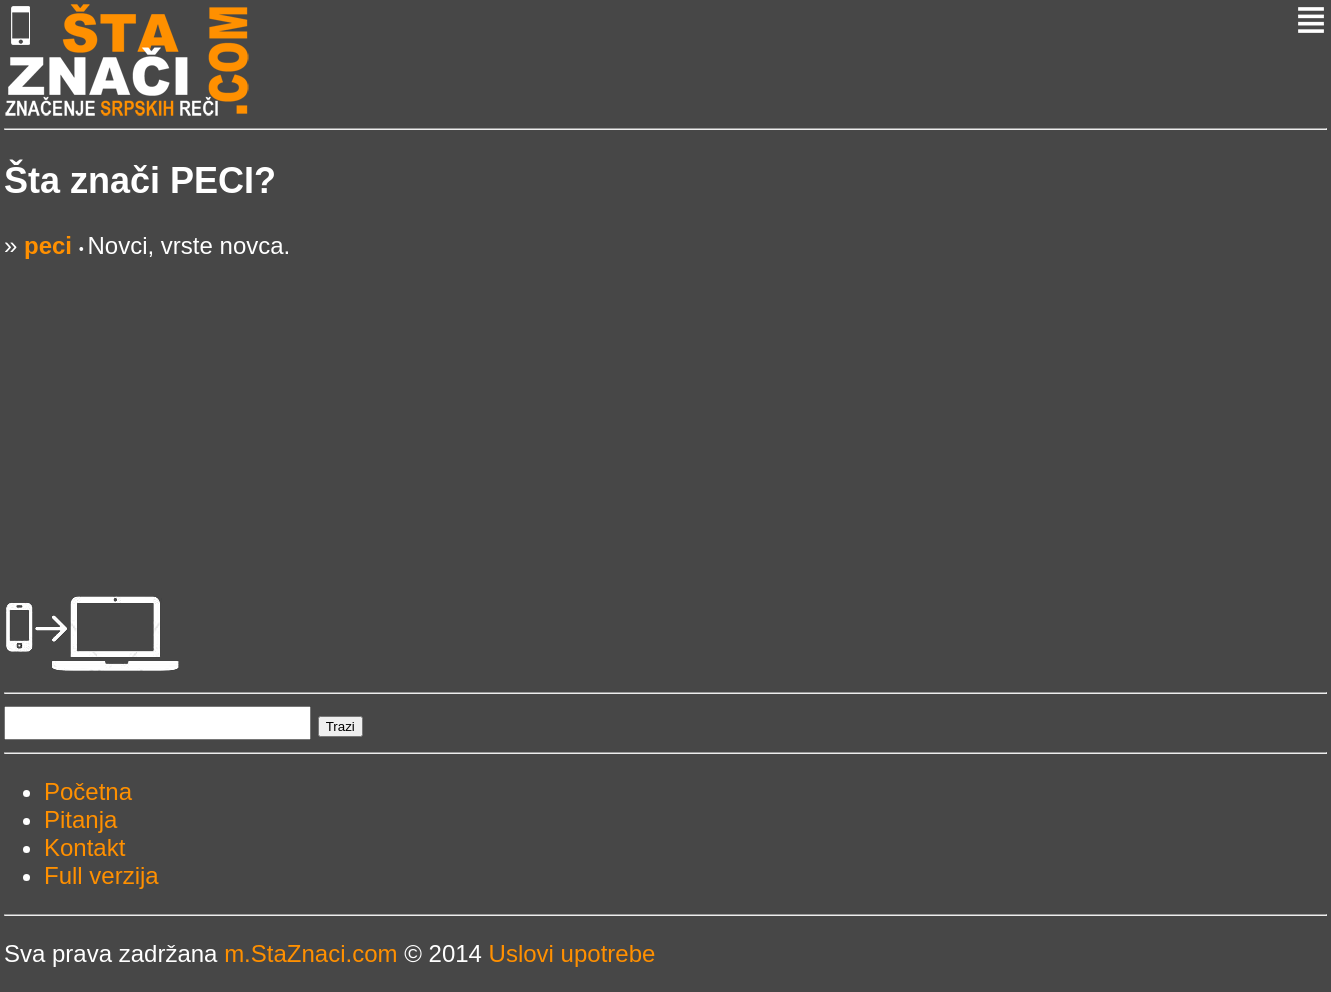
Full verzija (101, 875)
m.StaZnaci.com (310, 953)
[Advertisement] (604, 400)
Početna (88, 791)
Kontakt (84, 847)
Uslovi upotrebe (572, 953)
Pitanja (80, 819)
